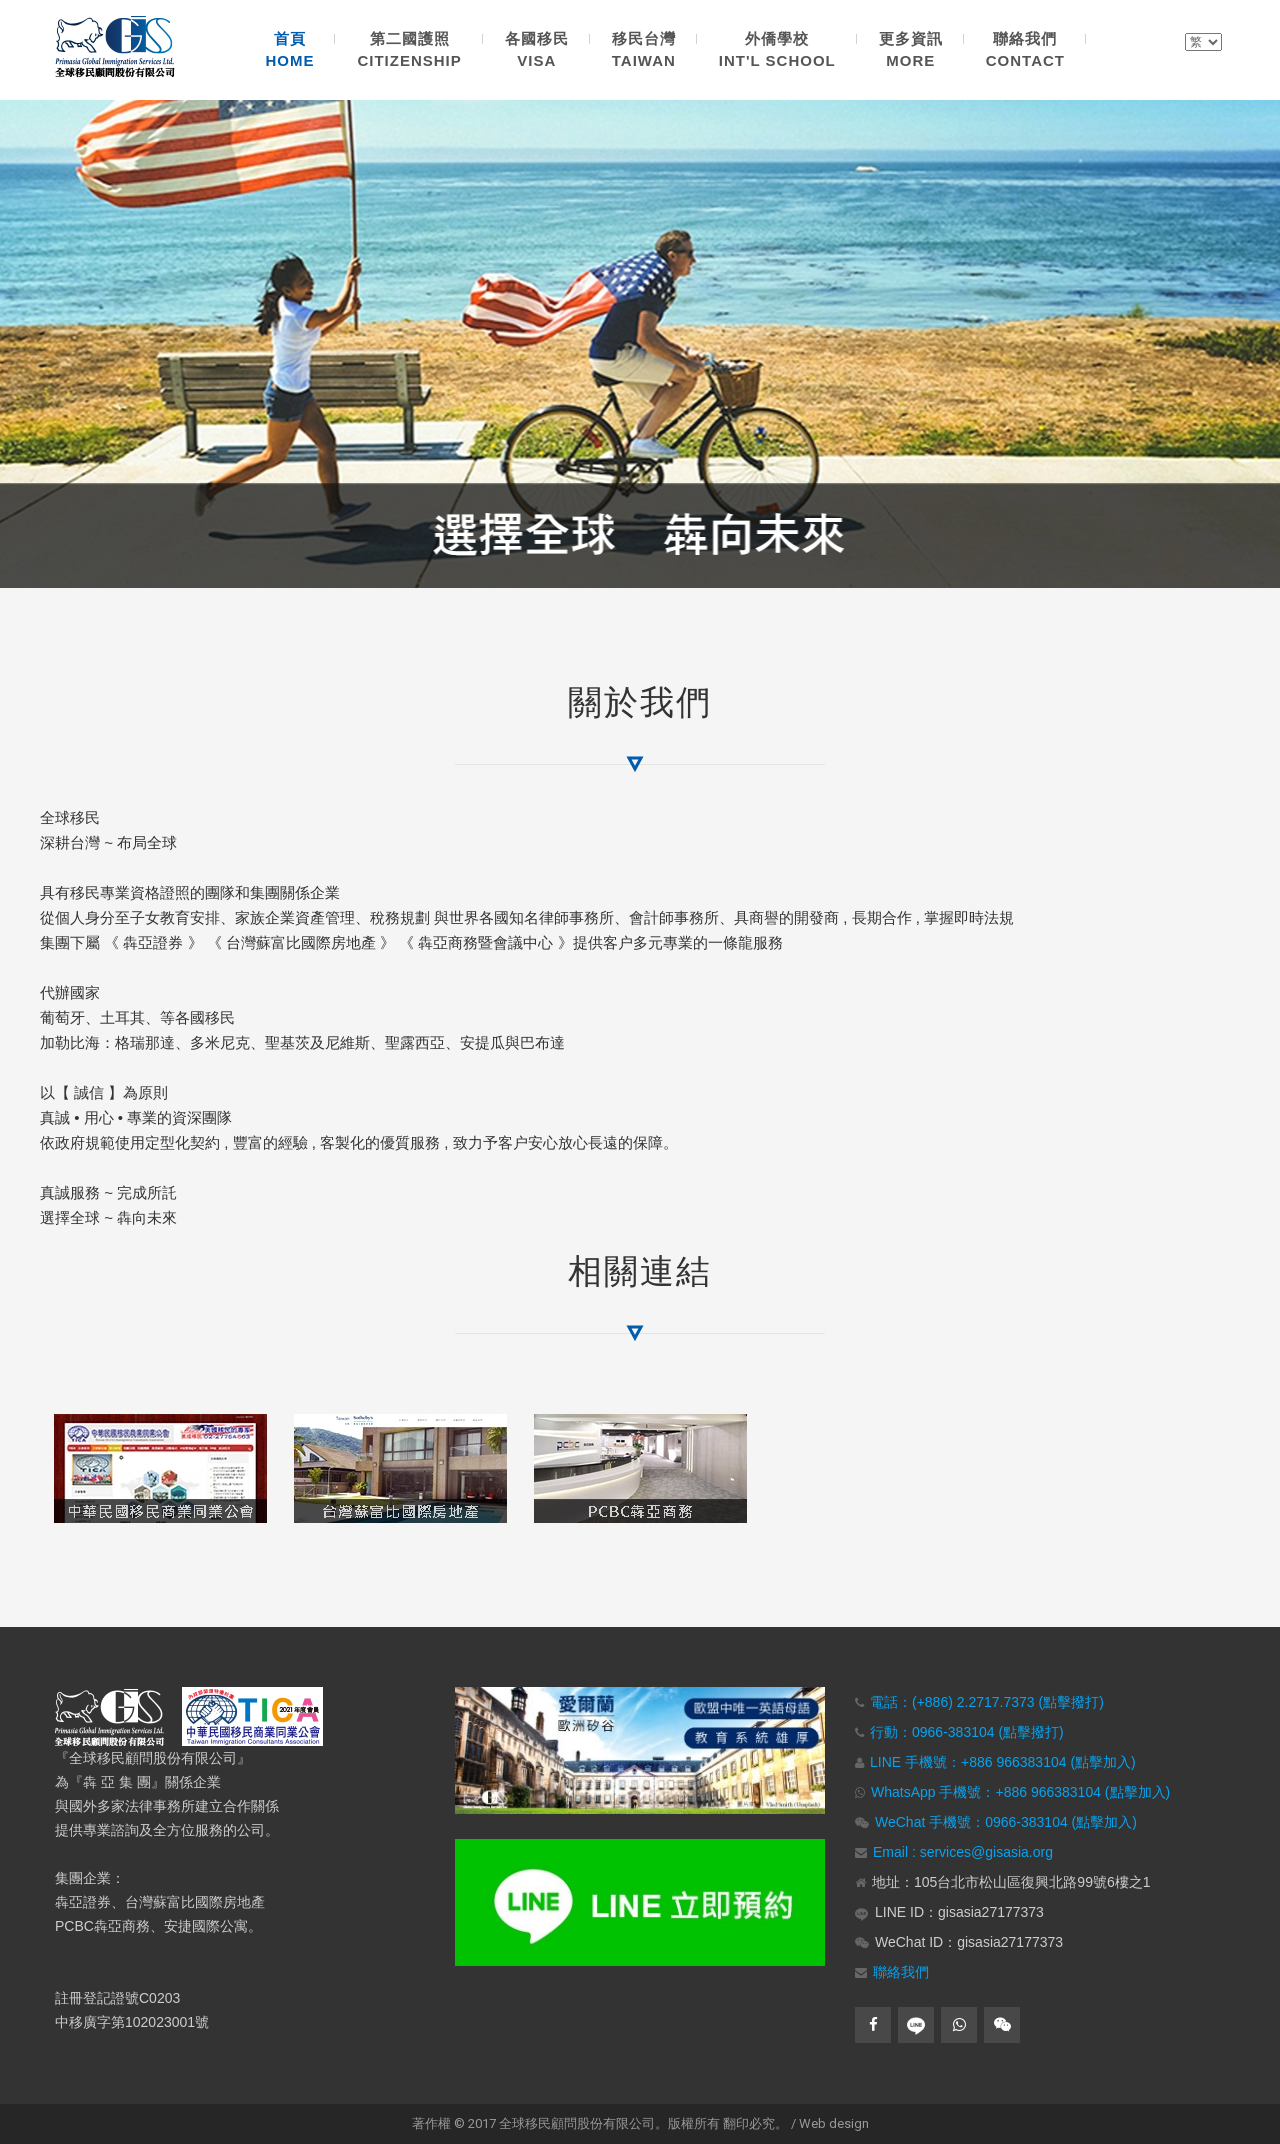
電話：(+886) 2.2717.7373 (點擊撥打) (987, 1702)
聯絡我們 (901, 1972)
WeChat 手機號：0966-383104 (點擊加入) (1006, 1822)
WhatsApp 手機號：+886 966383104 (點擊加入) (1020, 1792)
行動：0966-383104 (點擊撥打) (967, 1732)
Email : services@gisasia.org (963, 1852)
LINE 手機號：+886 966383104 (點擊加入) (1003, 1762)
